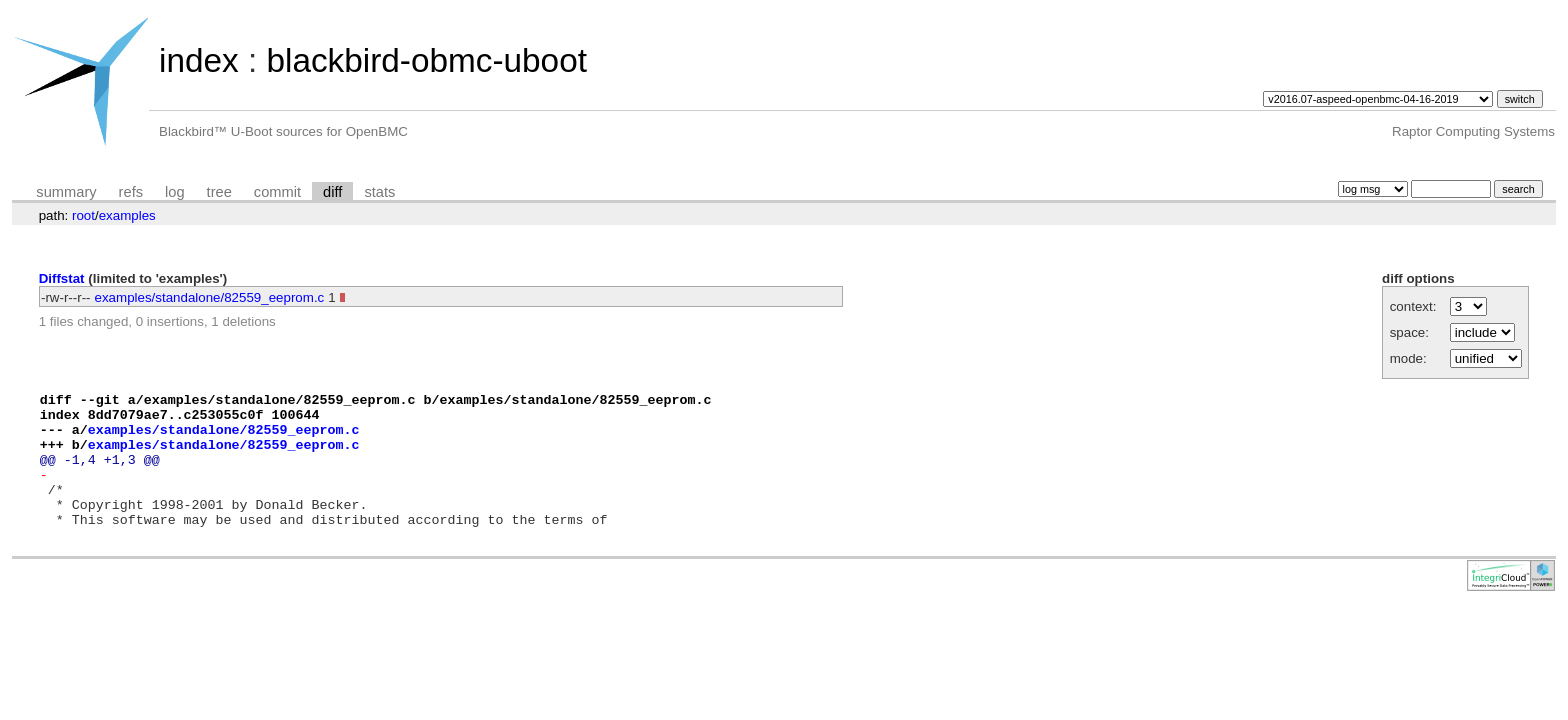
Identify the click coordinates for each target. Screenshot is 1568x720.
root (83, 215)
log (175, 192)
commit (277, 192)
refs (131, 192)
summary (66, 192)
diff (332, 192)
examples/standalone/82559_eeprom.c (210, 297)
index (199, 60)
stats (379, 192)
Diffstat (62, 278)
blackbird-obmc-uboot (426, 60)
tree (219, 192)
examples (127, 215)
